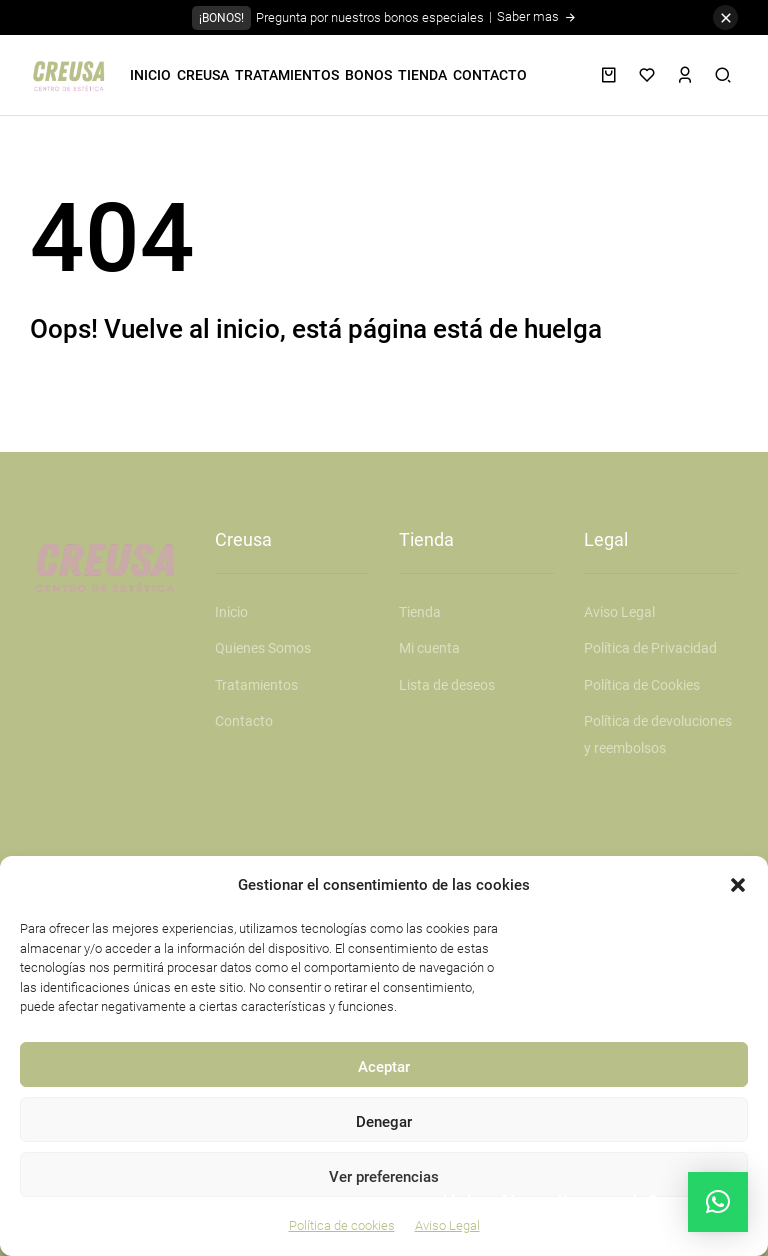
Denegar (384, 1122)
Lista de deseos (447, 685)
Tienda (420, 612)
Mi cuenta (429, 648)
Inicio (231, 612)
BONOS (368, 75)
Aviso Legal (619, 612)
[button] (738, 885)
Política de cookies (342, 1225)
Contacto (244, 721)
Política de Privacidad (650, 648)
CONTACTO (490, 75)
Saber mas (537, 16)
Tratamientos (256, 685)
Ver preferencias (384, 1177)
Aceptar (384, 1067)
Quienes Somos (263, 648)
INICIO (150, 75)
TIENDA (422, 75)
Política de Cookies (642, 685)
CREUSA (203, 75)
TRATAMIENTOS (287, 75)
